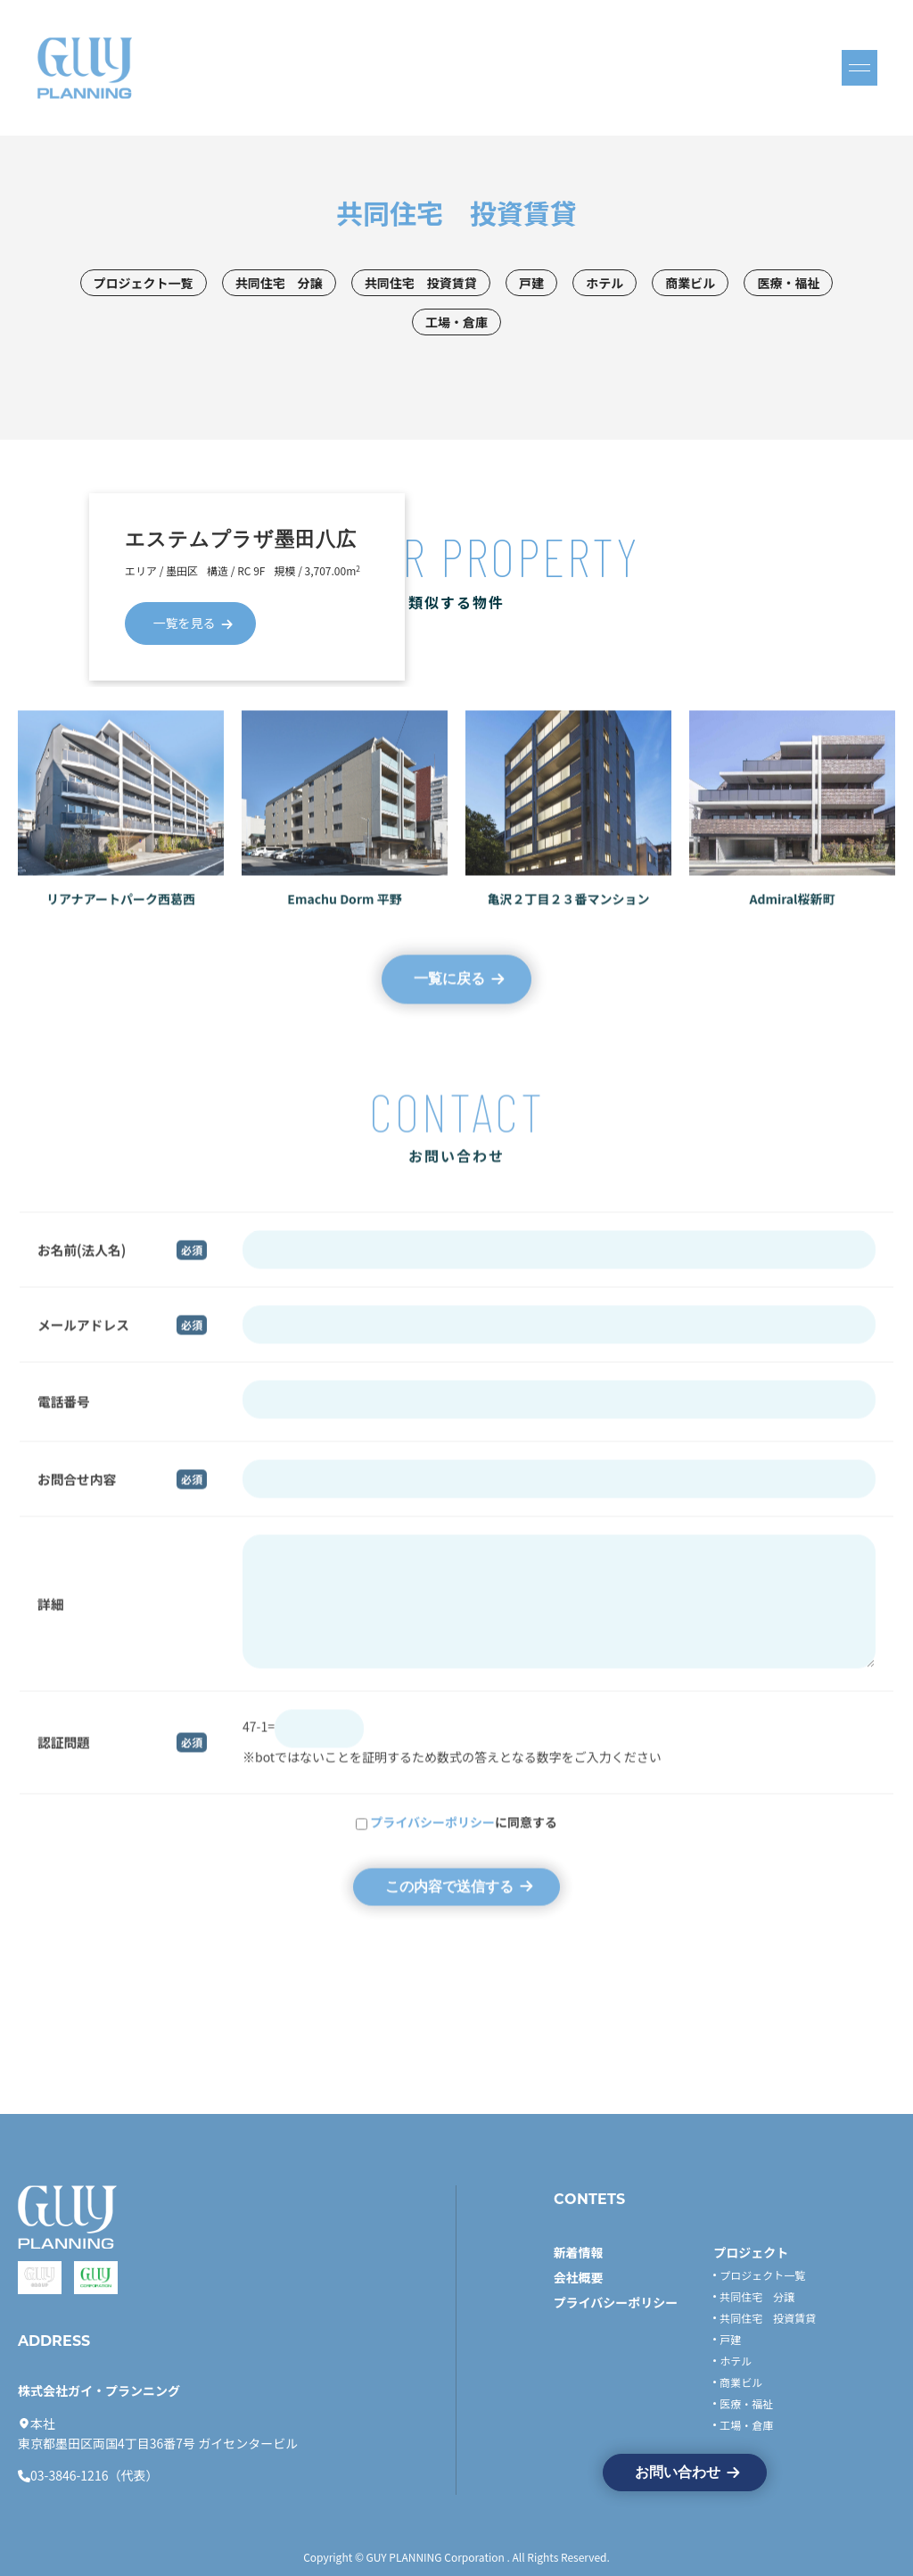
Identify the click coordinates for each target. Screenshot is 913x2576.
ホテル (604, 283)
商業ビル (690, 283)
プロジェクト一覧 (143, 283)
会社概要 (579, 2277)
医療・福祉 (788, 283)
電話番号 (63, 1418)
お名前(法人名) (81, 1266)
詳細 (50, 1620)
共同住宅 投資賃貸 (421, 283)
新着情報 (579, 2252)
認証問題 (63, 1759)
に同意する (463, 1839)
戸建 (531, 283)
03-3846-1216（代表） (94, 2475)
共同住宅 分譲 (279, 283)
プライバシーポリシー (432, 1839)
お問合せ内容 (76, 1495)
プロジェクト (750, 2252)
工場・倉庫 (456, 322)
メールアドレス (83, 1341)
